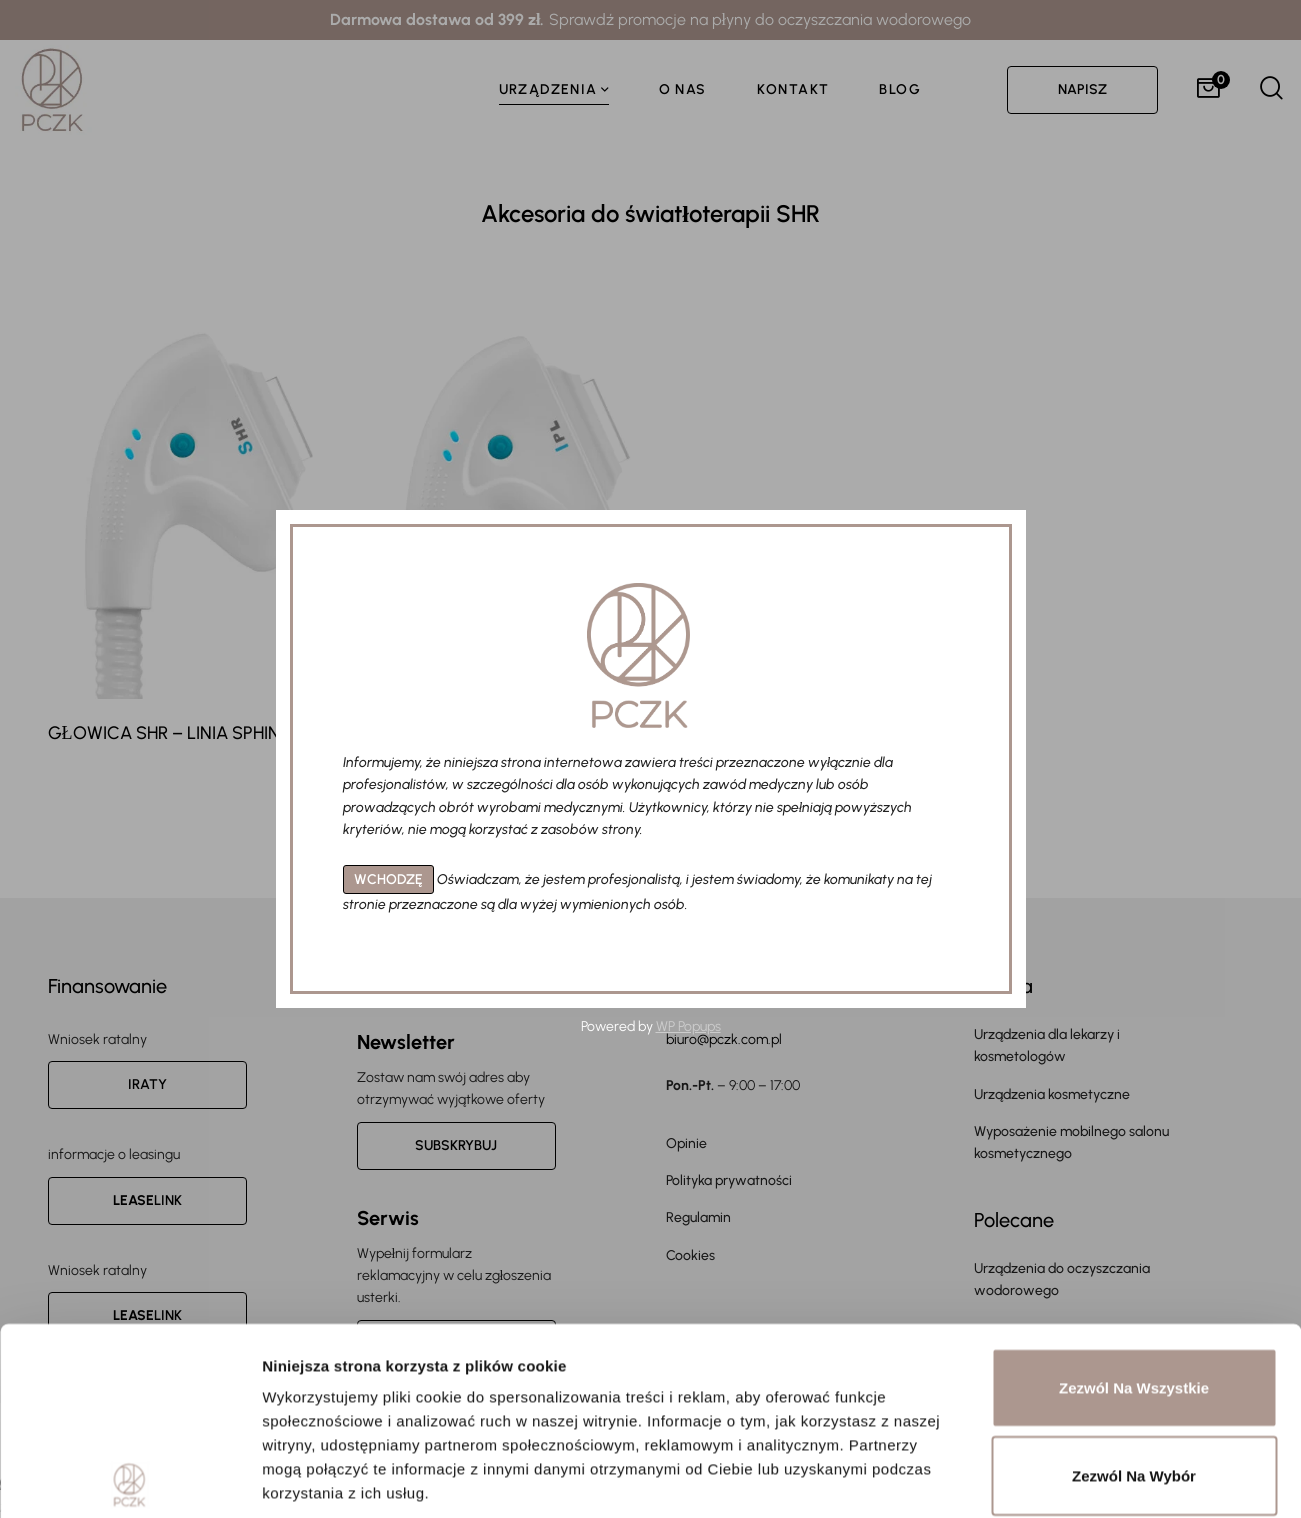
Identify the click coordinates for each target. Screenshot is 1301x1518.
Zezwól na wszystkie (1134, 1200)
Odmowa (1133, 1375)
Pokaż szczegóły (1067, 1478)
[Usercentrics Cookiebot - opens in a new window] (129, 1479)
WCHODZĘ (388, 879)
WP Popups (688, 1026)
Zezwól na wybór (1134, 1288)
